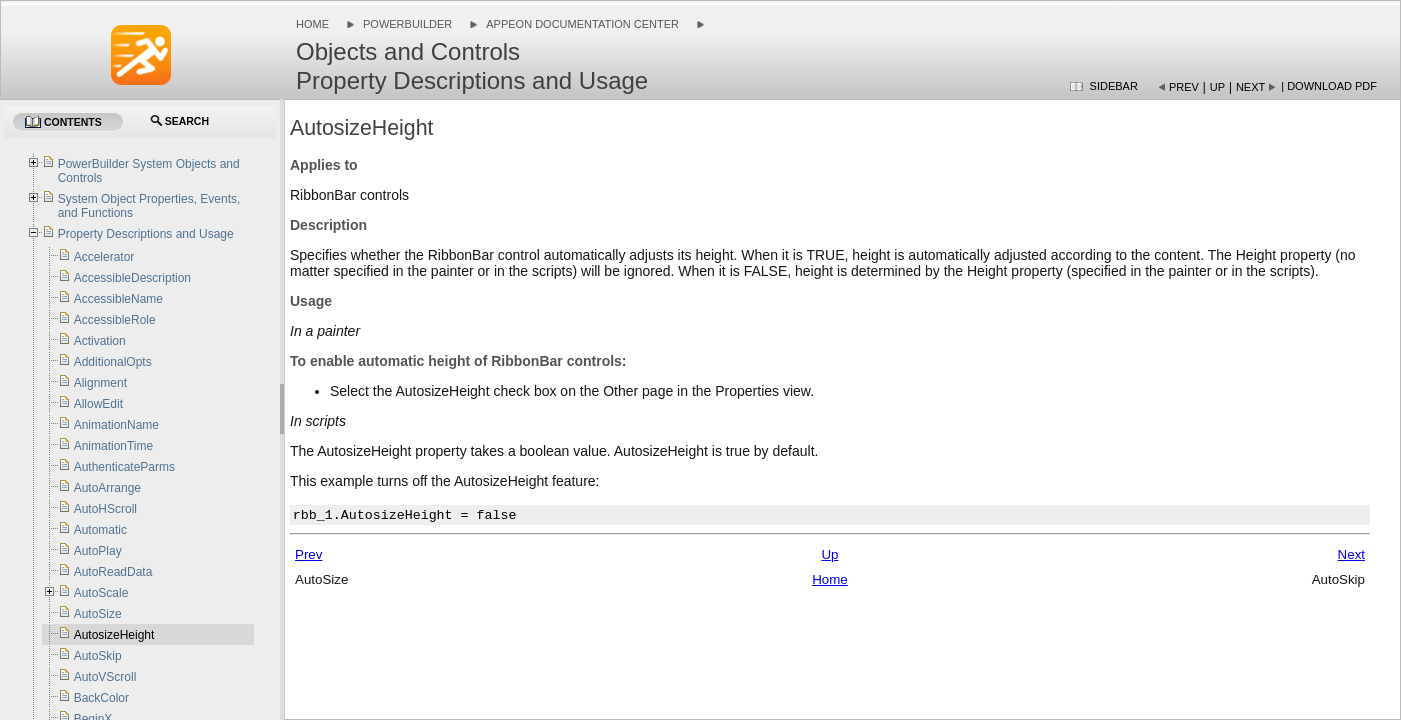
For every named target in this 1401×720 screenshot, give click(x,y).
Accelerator (104, 257)
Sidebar (1114, 86)
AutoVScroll (105, 677)
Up (1217, 87)
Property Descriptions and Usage (146, 234)
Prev (1184, 87)
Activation (100, 341)
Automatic (100, 530)
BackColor (101, 698)
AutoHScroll (105, 509)
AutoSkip (98, 656)
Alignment (100, 383)
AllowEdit (98, 404)
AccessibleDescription (132, 278)
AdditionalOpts (113, 362)
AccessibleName (118, 299)
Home (312, 24)
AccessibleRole (115, 320)
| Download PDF (1329, 86)
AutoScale (101, 593)
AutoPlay (98, 551)
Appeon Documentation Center (582, 24)
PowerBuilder (407, 24)
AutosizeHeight (114, 635)
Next (1250, 87)
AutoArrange (107, 488)
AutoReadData (113, 572)
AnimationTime (114, 446)
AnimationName (116, 425)
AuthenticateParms (124, 467)
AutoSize (98, 614)
